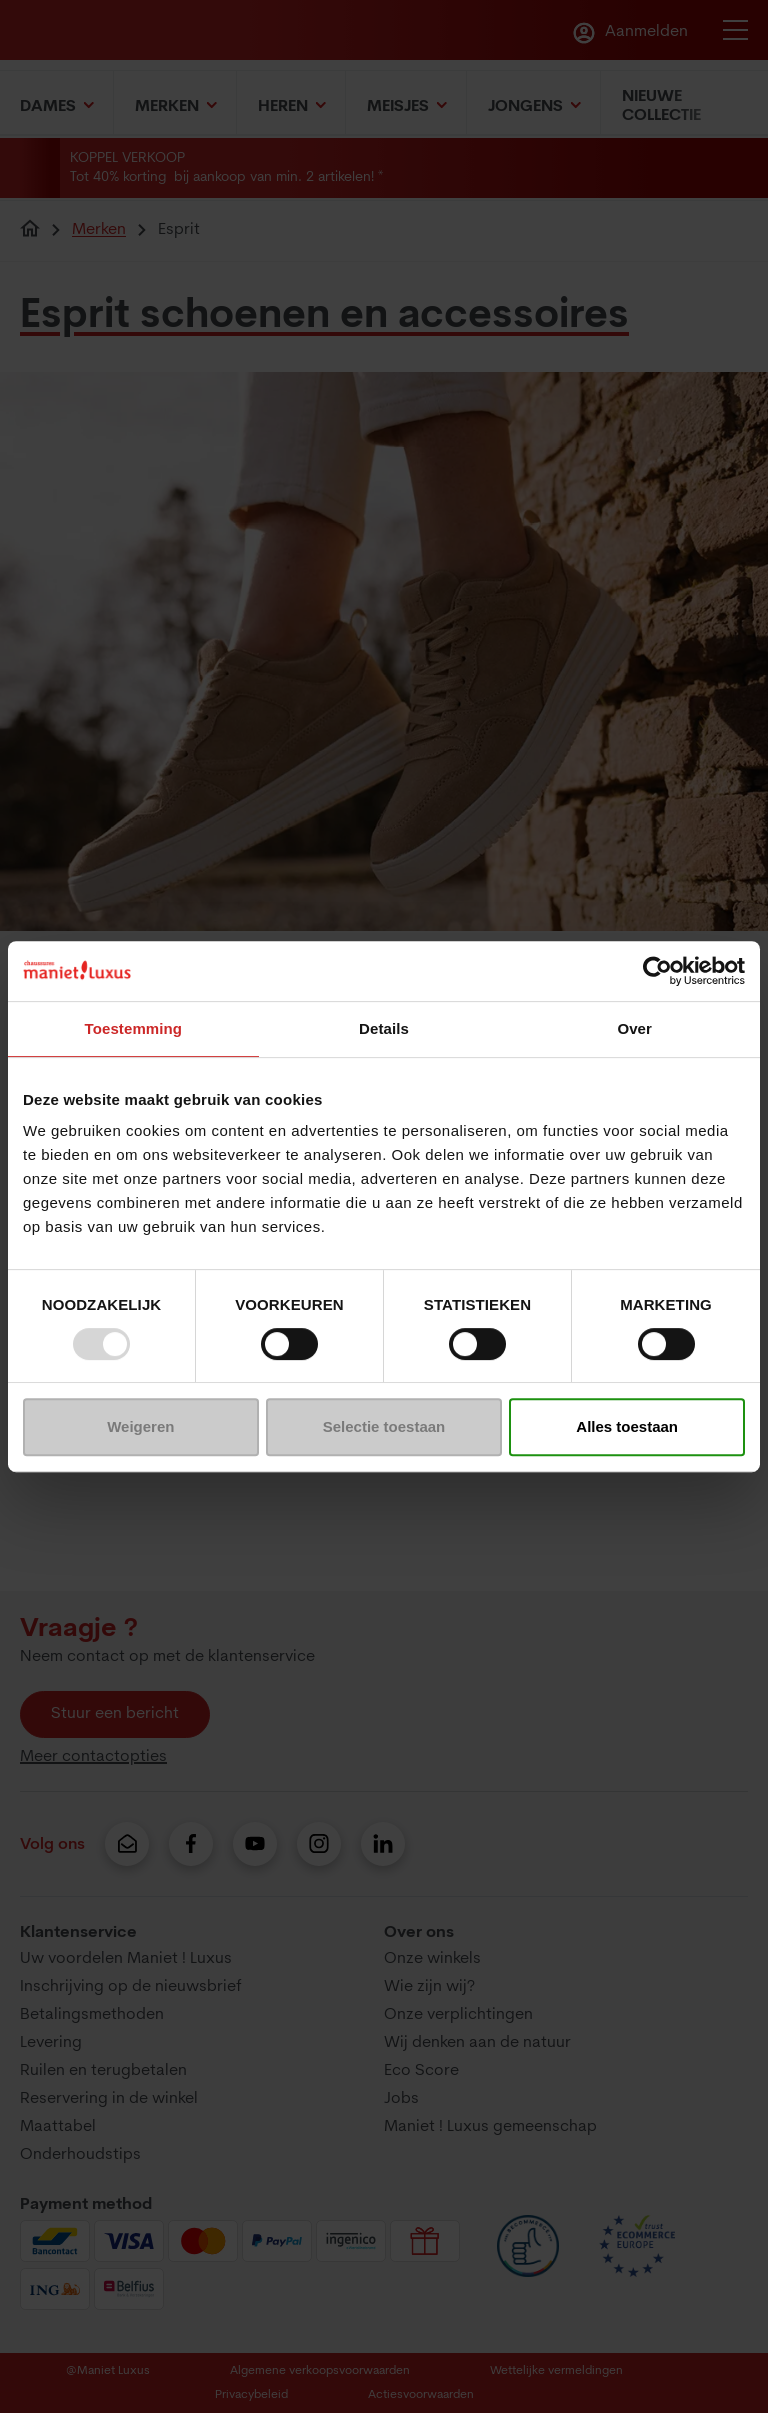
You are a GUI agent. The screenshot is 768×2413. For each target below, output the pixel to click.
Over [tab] (634, 1028)
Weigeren (140, 1426)
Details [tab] (384, 1028)
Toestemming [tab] (134, 1028)
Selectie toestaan (384, 1426)
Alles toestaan (627, 1426)
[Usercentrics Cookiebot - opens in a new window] (657, 971)
